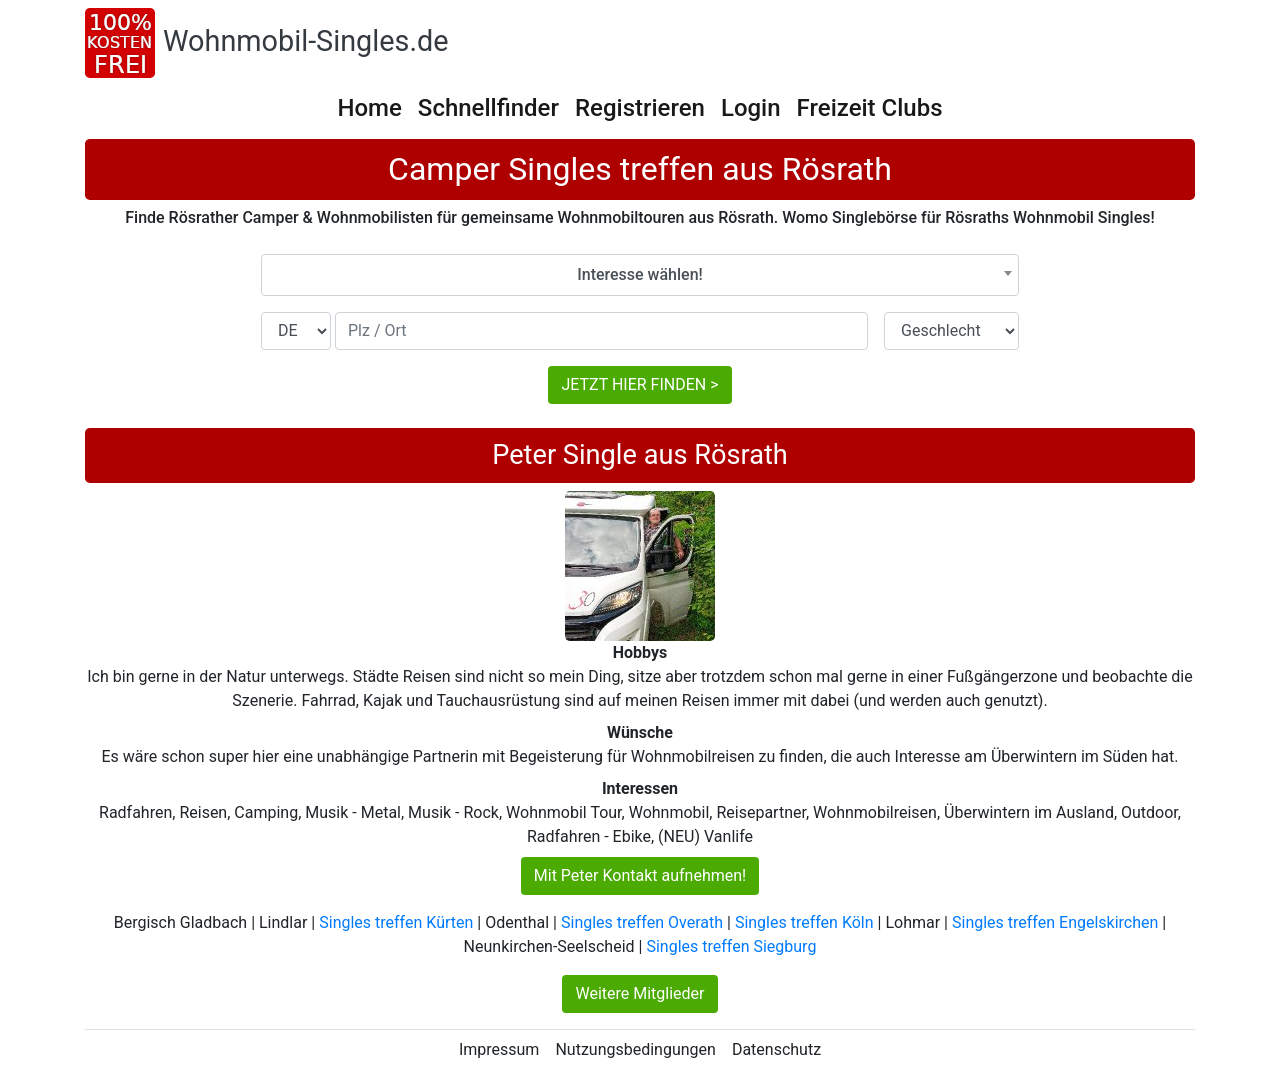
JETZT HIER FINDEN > (639, 384)
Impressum (499, 1049)
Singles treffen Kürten (396, 922)
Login (751, 108)
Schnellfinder (488, 108)
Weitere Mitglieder (639, 993)
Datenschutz (776, 1049)
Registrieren (640, 108)
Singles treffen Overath (642, 922)
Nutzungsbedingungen (635, 1049)
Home (369, 108)
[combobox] (640, 275)
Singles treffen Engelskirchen (1055, 922)
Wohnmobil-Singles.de (306, 41)
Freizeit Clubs (870, 108)
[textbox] (640, 275)
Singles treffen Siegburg (731, 946)
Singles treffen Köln (804, 922)
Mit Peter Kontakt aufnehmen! (640, 875)
